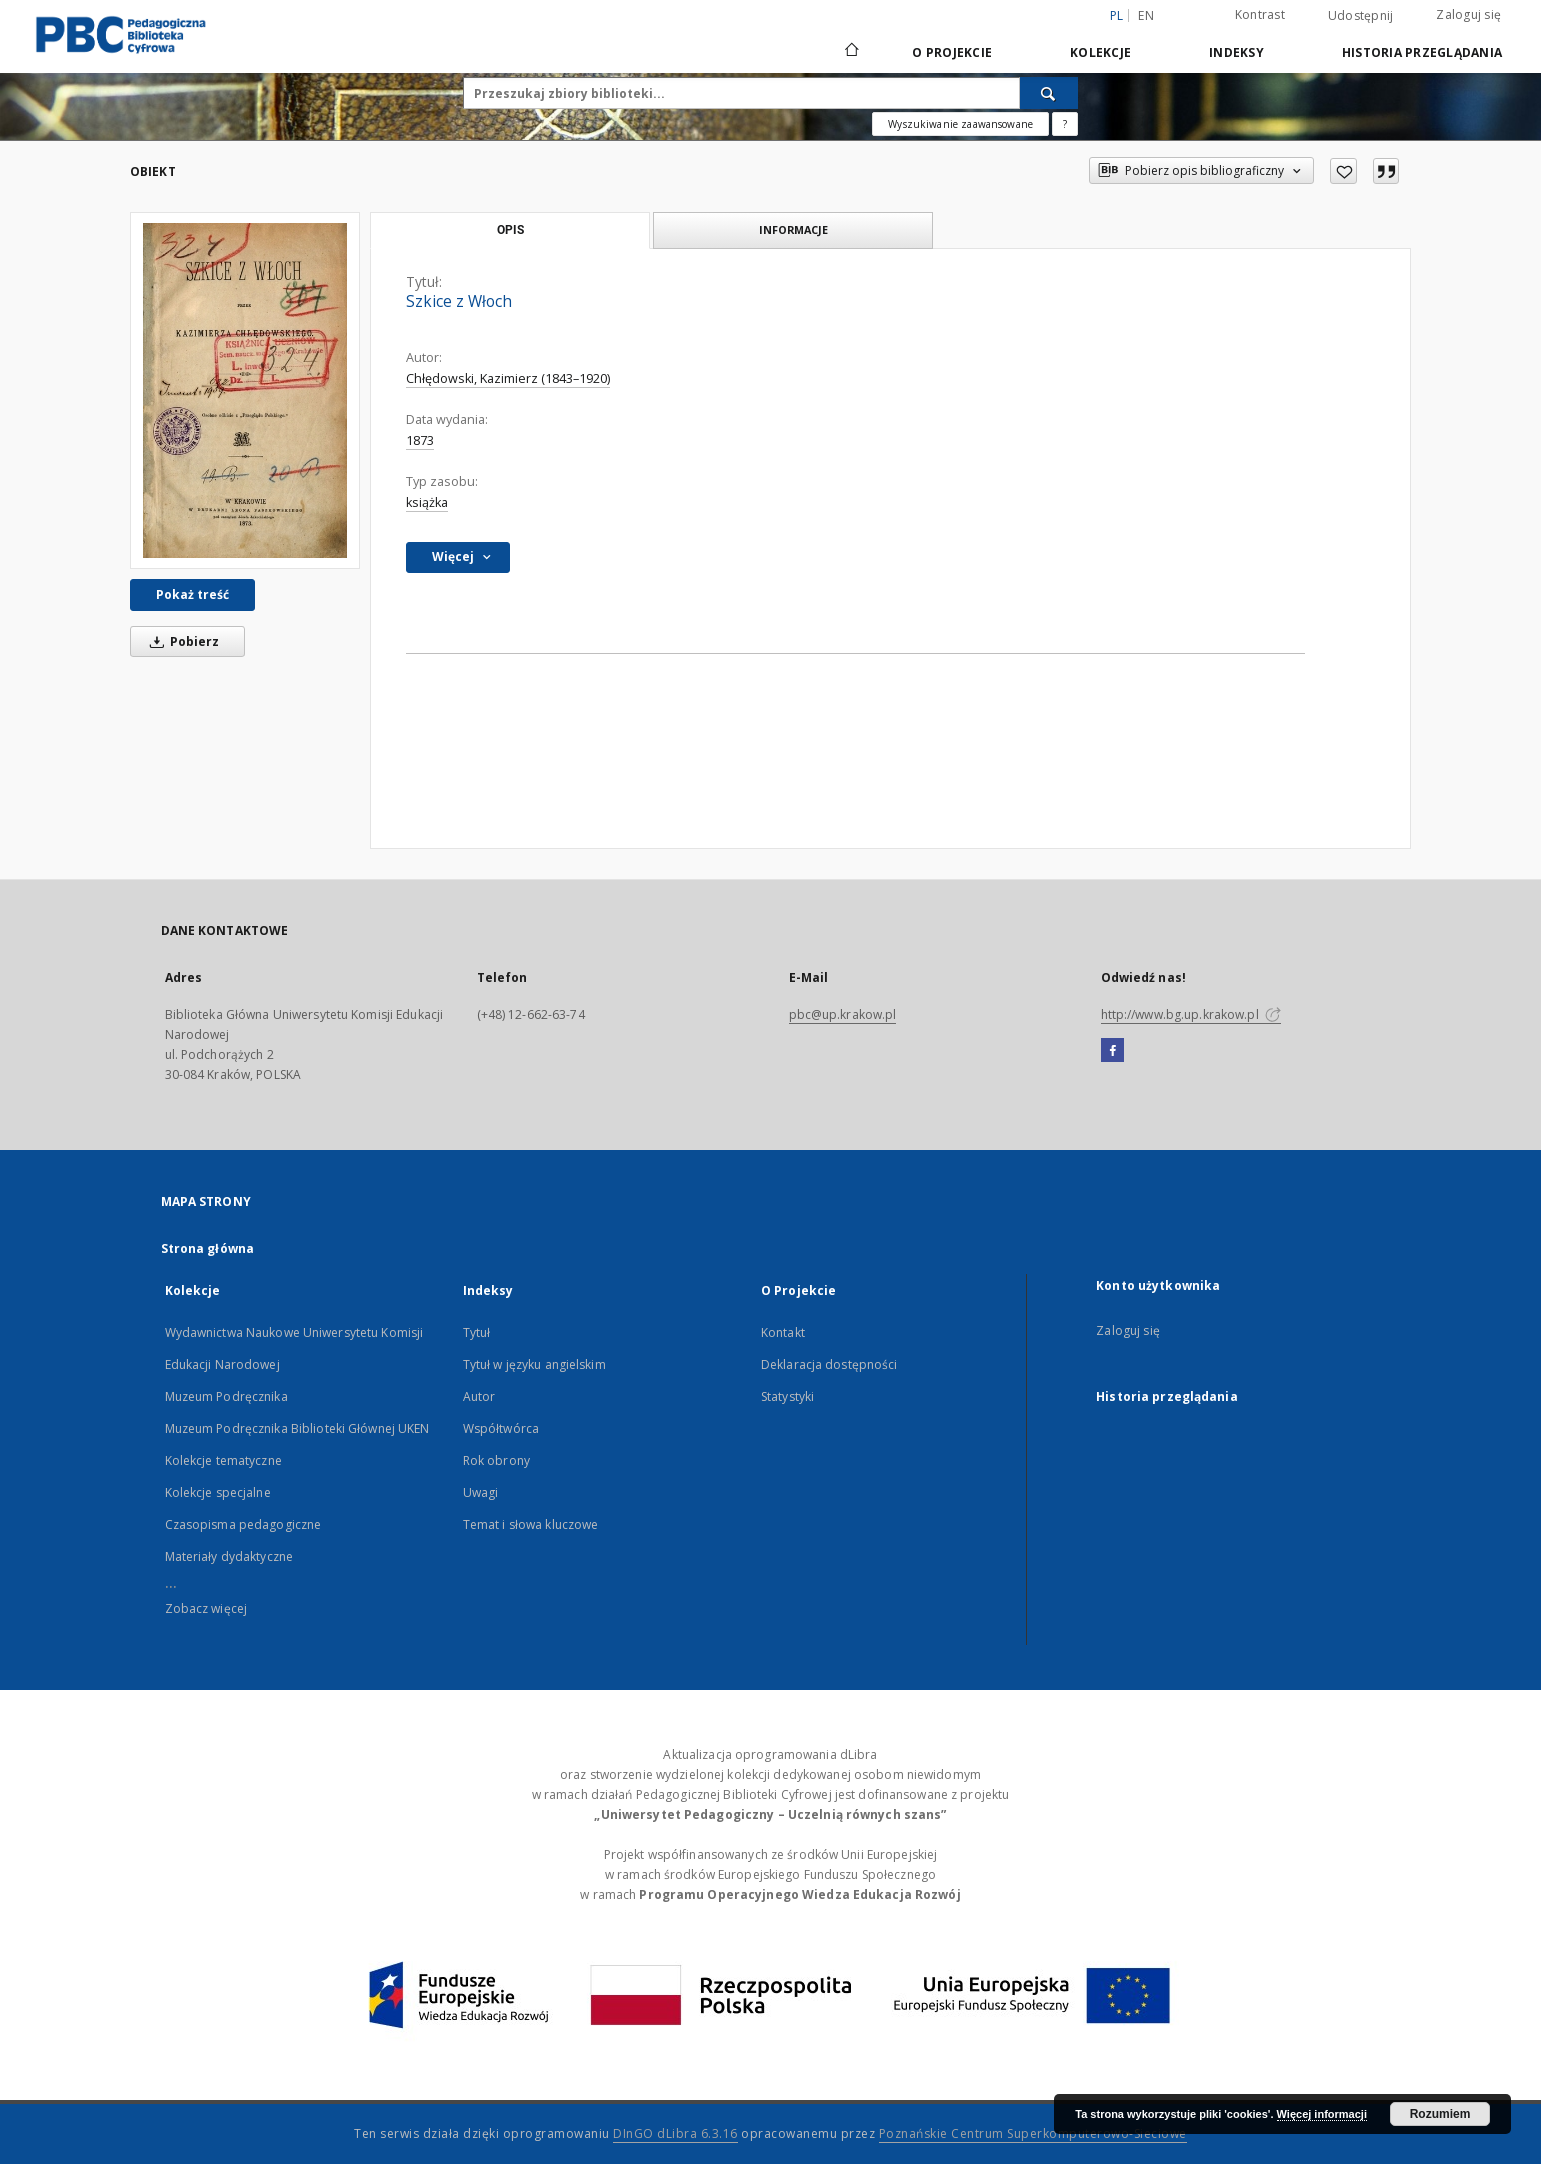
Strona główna (208, 1248)
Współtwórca (501, 1428)
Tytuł (477, 1332)
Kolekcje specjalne (218, 1492)
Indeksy (1236, 52)
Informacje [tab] (793, 229)
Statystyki (787, 1396)
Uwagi (481, 1492)
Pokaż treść (192, 594)
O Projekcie (952, 52)
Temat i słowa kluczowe (531, 1524)
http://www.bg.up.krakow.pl (1191, 1014)
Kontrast (1260, 14)
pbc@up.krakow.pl (843, 1014)
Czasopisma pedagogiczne (243, 1524)
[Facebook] (1112, 1051)
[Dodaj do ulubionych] (1343, 171)
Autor (479, 1396)
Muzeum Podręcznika (226, 1396)
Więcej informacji (1322, 2114)
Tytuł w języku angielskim (534, 1364)
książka (427, 502)
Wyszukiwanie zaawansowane (960, 124)
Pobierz (181, 641)
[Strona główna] (850, 52)
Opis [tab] (510, 230)
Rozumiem (1440, 2114)
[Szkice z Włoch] (245, 390)
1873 (420, 440)
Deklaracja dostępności (829, 1364)
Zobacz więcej (206, 1608)
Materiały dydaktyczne (229, 1556)
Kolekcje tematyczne (223, 1460)
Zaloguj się (1468, 14)
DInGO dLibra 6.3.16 (675, 2133)
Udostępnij (1361, 16)
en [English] (1146, 15)
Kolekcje (1100, 52)
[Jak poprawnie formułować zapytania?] (1065, 124)
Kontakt (783, 1332)
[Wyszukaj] (1049, 93)
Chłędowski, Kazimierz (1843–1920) (508, 378)
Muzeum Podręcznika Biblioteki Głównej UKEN (297, 1428)
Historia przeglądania (1422, 52)
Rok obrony (496, 1460)
